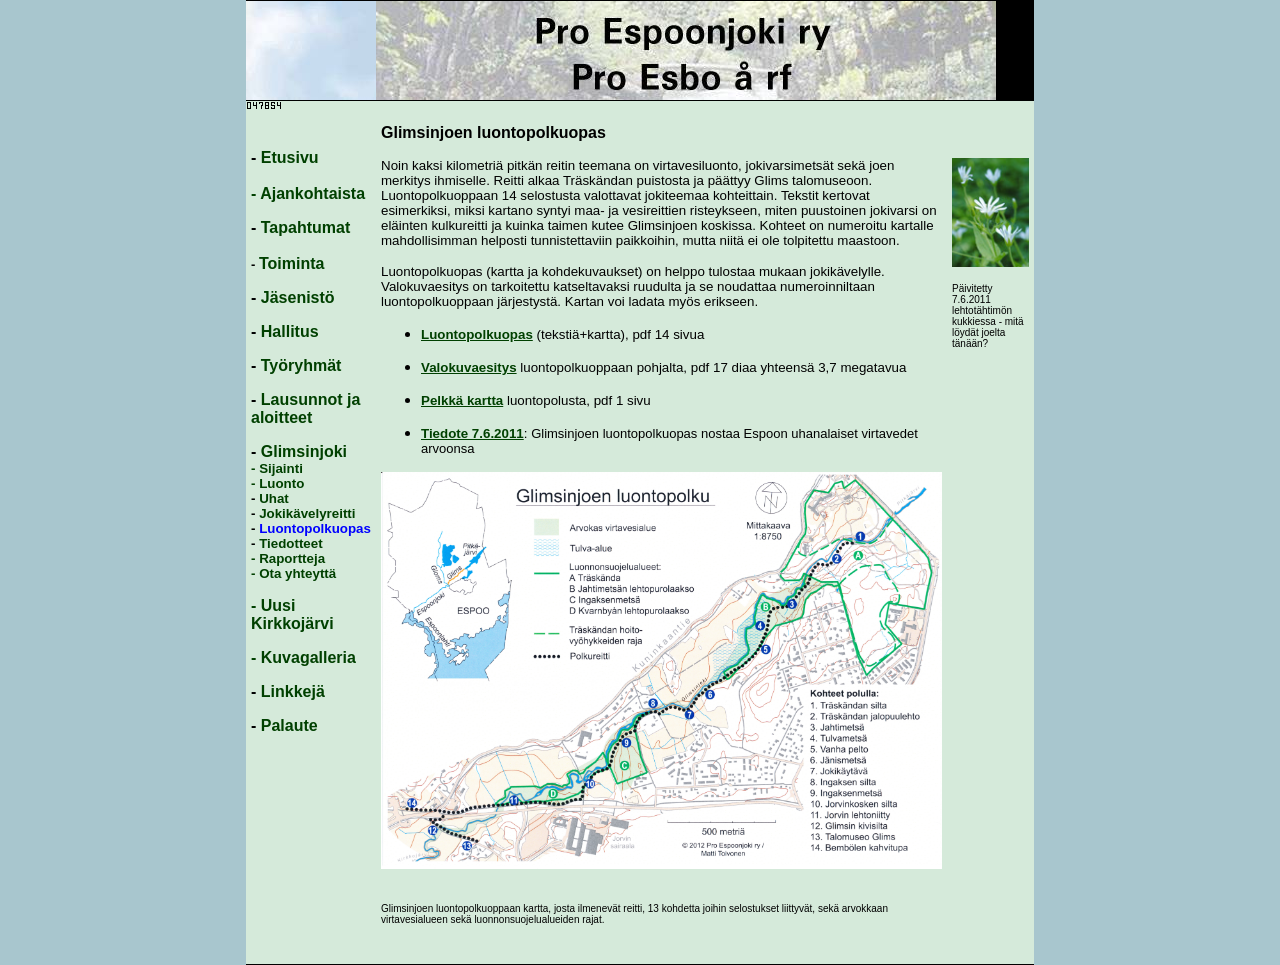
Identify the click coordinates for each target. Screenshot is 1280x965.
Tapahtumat (305, 227)
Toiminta (291, 263)
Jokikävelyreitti (305, 513)
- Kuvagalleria (303, 657)
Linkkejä (293, 691)
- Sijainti (277, 468)
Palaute (289, 725)
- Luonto (277, 483)
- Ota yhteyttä (293, 573)
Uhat (274, 498)
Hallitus (290, 331)
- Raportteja (288, 558)
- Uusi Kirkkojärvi (292, 614)
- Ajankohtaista (308, 193)
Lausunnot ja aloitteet (305, 408)
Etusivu (290, 157)
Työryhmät (301, 365)
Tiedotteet (290, 543)
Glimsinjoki (304, 451)
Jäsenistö (298, 297)
